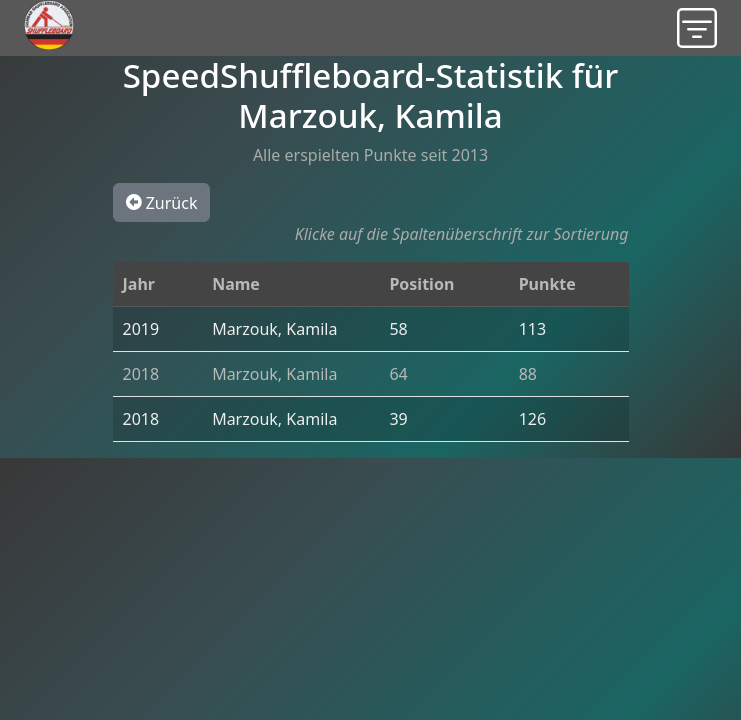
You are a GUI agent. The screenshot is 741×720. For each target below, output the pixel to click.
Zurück (162, 202)
